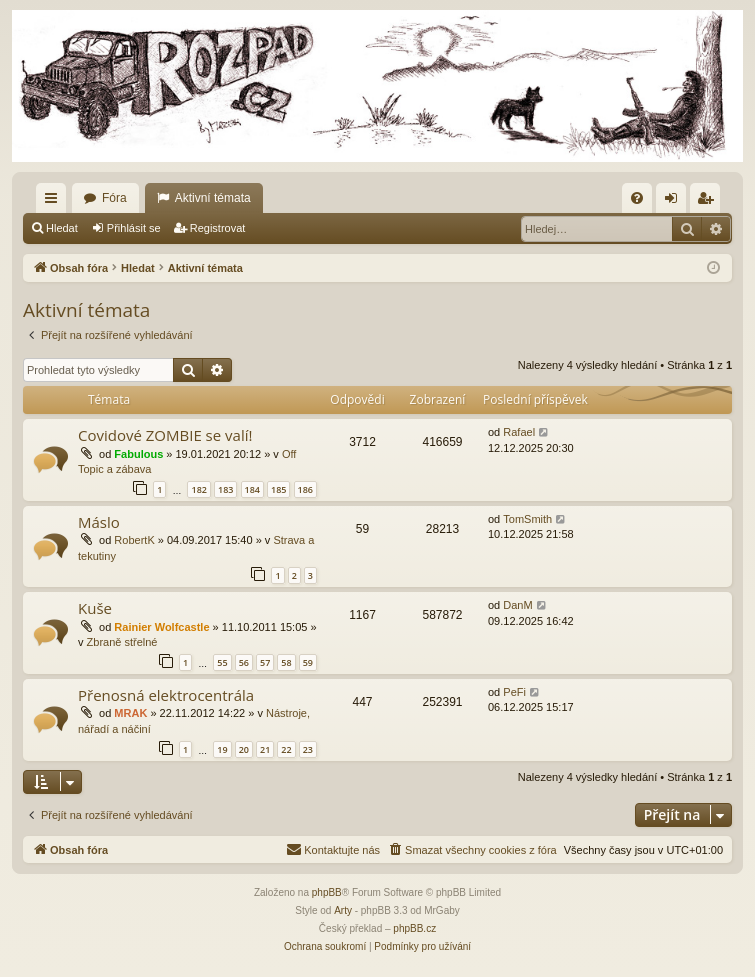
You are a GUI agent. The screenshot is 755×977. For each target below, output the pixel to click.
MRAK (130, 713)
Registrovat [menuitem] (709, 202)
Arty (343, 910)
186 (305, 489)
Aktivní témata (213, 198)
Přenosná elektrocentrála (166, 695)
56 (244, 662)
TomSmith (527, 519)
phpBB (327, 892)
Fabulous (138, 454)
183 (225, 489)
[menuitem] (637, 198)
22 (286, 749)
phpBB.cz (414, 928)
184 (252, 489)
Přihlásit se (134, 228)
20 (244, 749)
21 (265, 749)
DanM (517, 605)
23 (308, 749)
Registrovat (218, 228)
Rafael (519, 432)
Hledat (62, 228)
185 (278, 489)
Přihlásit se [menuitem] (675, 202)
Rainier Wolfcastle (161, 627)
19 (222, 749)
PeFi (514, 692)
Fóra (114, 198)
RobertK (134, 540)
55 (222, 662)
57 (265, 662)
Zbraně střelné (122, 642)
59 (308, 662)
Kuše (95, 608)
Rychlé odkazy (55, 202)
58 (286, 662)
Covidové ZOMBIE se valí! (165, 435)
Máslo (99, 522)
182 (198, 489)
